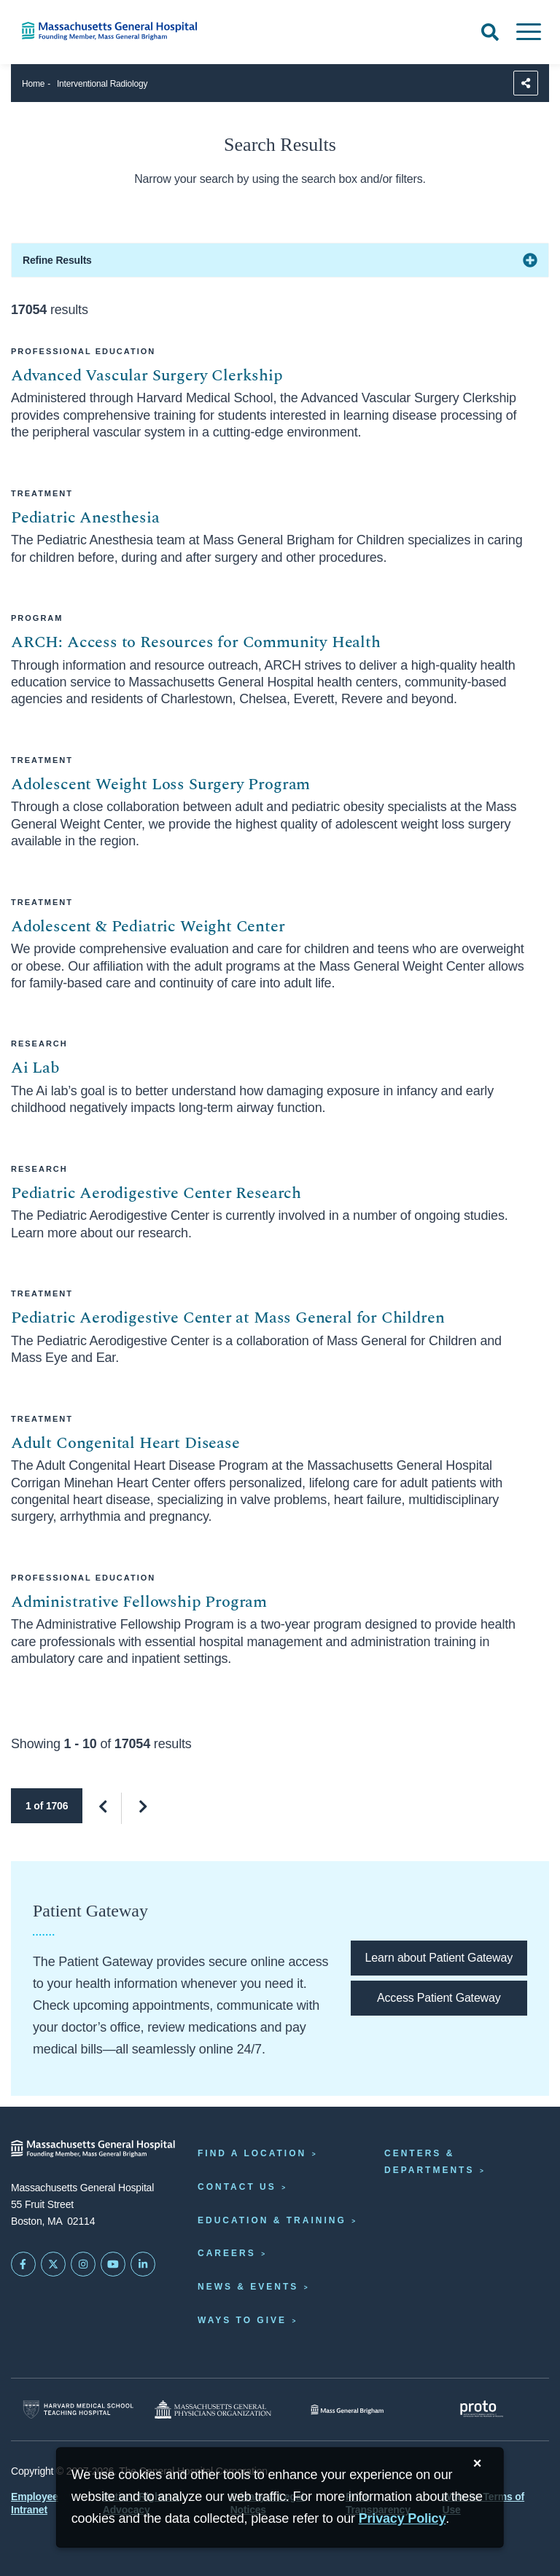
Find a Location (252, 2153)
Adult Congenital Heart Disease (125, 1443)
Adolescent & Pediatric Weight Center (148, 927)
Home (33, 84)
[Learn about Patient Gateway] (439, 1958)
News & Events (248, 2287)
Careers (227, 2253)
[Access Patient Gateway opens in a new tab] (439, 1998)
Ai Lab (35, 1068)
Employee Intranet (34, 2503)
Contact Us (237, 2187)
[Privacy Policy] (402, 2518)
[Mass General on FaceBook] (23, 2264)
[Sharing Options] (525, 83)
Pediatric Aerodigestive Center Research (156, 1193)
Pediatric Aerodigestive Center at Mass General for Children (227, 1318)
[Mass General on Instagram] (83, 2264)
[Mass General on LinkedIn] (143, 2264)
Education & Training (272, 2220)
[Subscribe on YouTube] (113, 2264)
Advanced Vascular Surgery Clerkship (147, 376)
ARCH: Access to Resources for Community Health (196, 642)
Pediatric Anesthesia (85, 518)
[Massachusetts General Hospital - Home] (93, 2149)
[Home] (116, 31)
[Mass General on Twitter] (53, 2264)
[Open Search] (490, 32)
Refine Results (57, 260)
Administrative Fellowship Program (139, 1602)
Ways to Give (242, 2320)
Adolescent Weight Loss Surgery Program (160, 784)
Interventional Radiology (102, 84)
